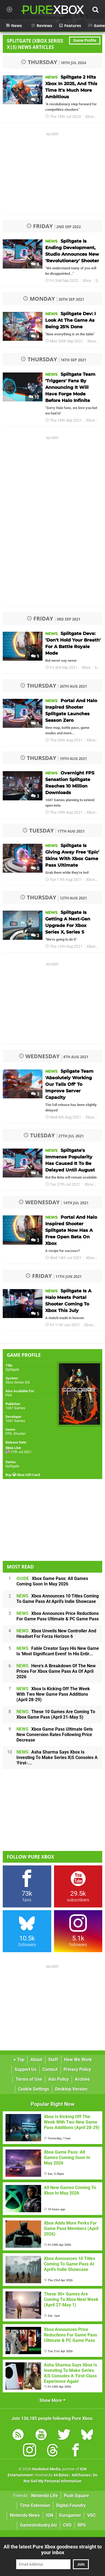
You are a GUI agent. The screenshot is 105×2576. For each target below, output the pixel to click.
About (36, 2059)
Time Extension (35, 2505)
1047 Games (15, 1408)
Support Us (25, 2069)
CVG (67, 2525)
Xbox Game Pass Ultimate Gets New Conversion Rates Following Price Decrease (54, 1735)
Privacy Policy (77, 2069)
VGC (91, 2515)
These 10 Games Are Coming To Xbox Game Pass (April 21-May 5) (55, 1714)
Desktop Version (71, 2089)
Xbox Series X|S (17, 1382)
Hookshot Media (46, 2469)
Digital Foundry (71, 2505)
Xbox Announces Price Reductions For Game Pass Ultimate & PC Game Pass (57, 1616)
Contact (50, 2069)
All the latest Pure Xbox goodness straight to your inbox (53, 2549)
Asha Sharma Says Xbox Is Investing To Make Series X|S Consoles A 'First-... (57, 1757)
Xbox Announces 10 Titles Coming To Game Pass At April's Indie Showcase (57, 1598)
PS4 (8, 1395)
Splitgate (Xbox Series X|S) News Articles (35, 44)
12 (34, 397)
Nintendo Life (44, 2495)
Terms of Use (29, 2079)
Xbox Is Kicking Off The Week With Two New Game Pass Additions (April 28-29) (53, 1694)
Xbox (89, 116)
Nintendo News (25, 2515)
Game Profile (84, 40)
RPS (82, 2525)
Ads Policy (58, 2079)
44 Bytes (61, 2475)
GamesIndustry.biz (38, 2525)
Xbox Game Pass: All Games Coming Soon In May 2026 (52, 1581)
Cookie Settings (33, 2089)
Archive (82, 2079)
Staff (53, 2059)
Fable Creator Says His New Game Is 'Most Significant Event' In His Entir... (57, 1651)
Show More (52, 2400)
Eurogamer (70, 2515)
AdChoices (80, 2475)
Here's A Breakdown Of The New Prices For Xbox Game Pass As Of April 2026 (56, 1671)
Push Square (76, 2495)
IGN (49, 2515)
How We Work (78, 2059)
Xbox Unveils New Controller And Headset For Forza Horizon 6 (56, 1633)
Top (18, 2059)
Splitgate (12, 1369)
